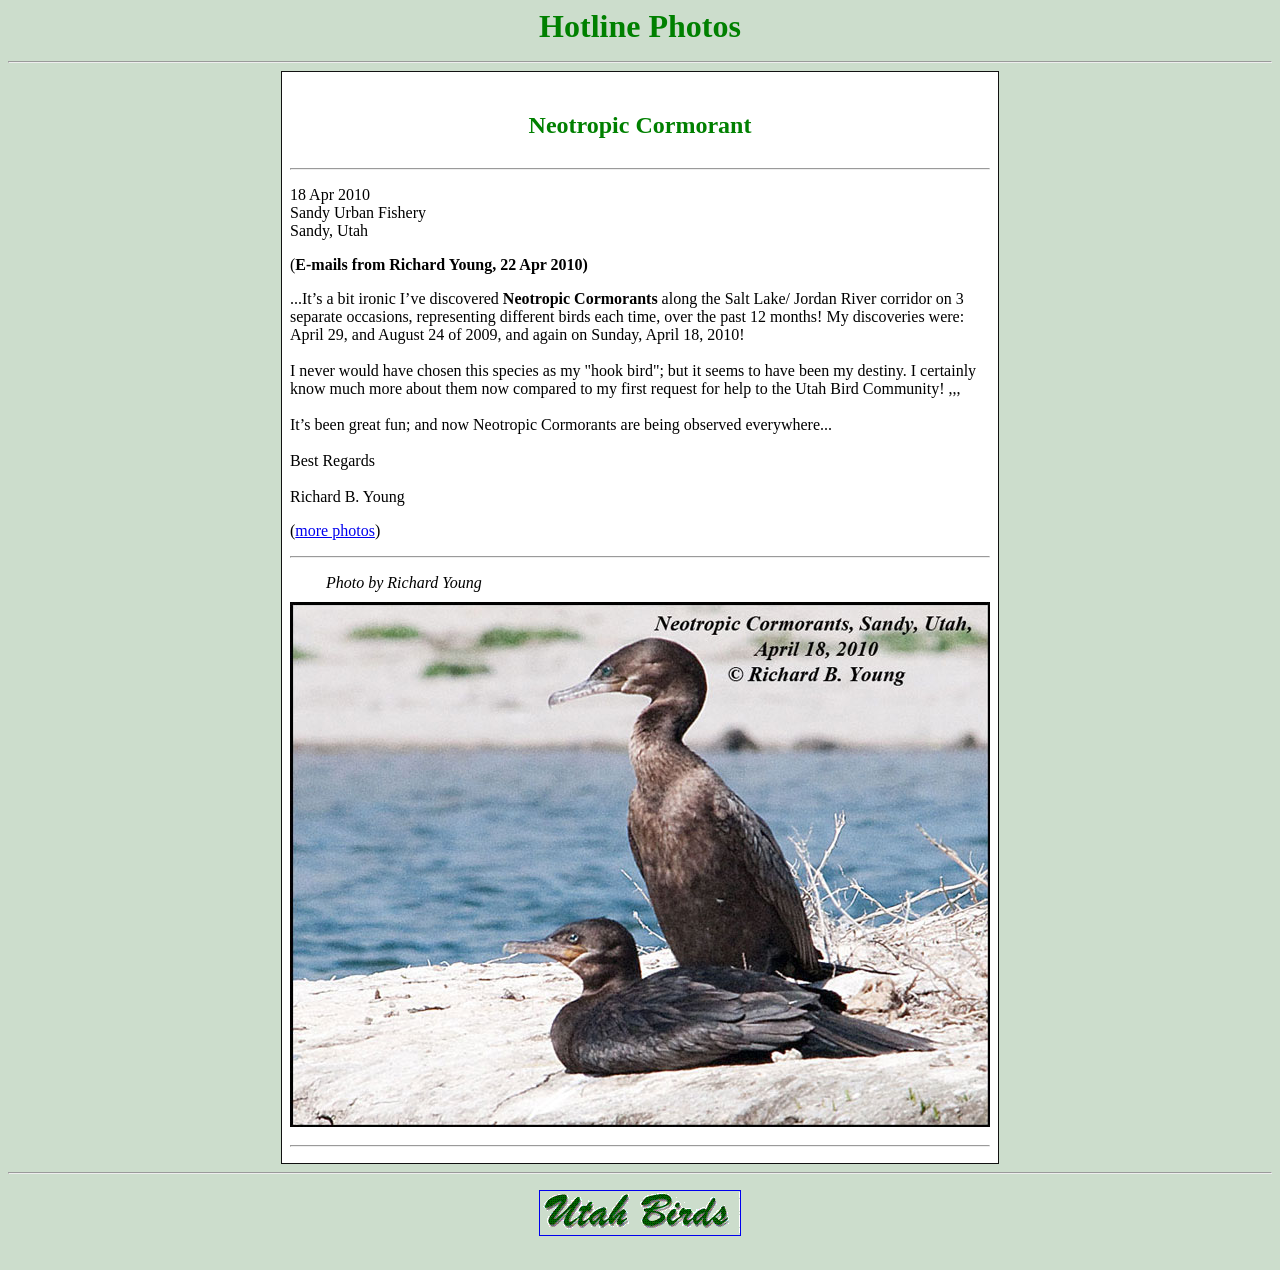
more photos (335, 530)
